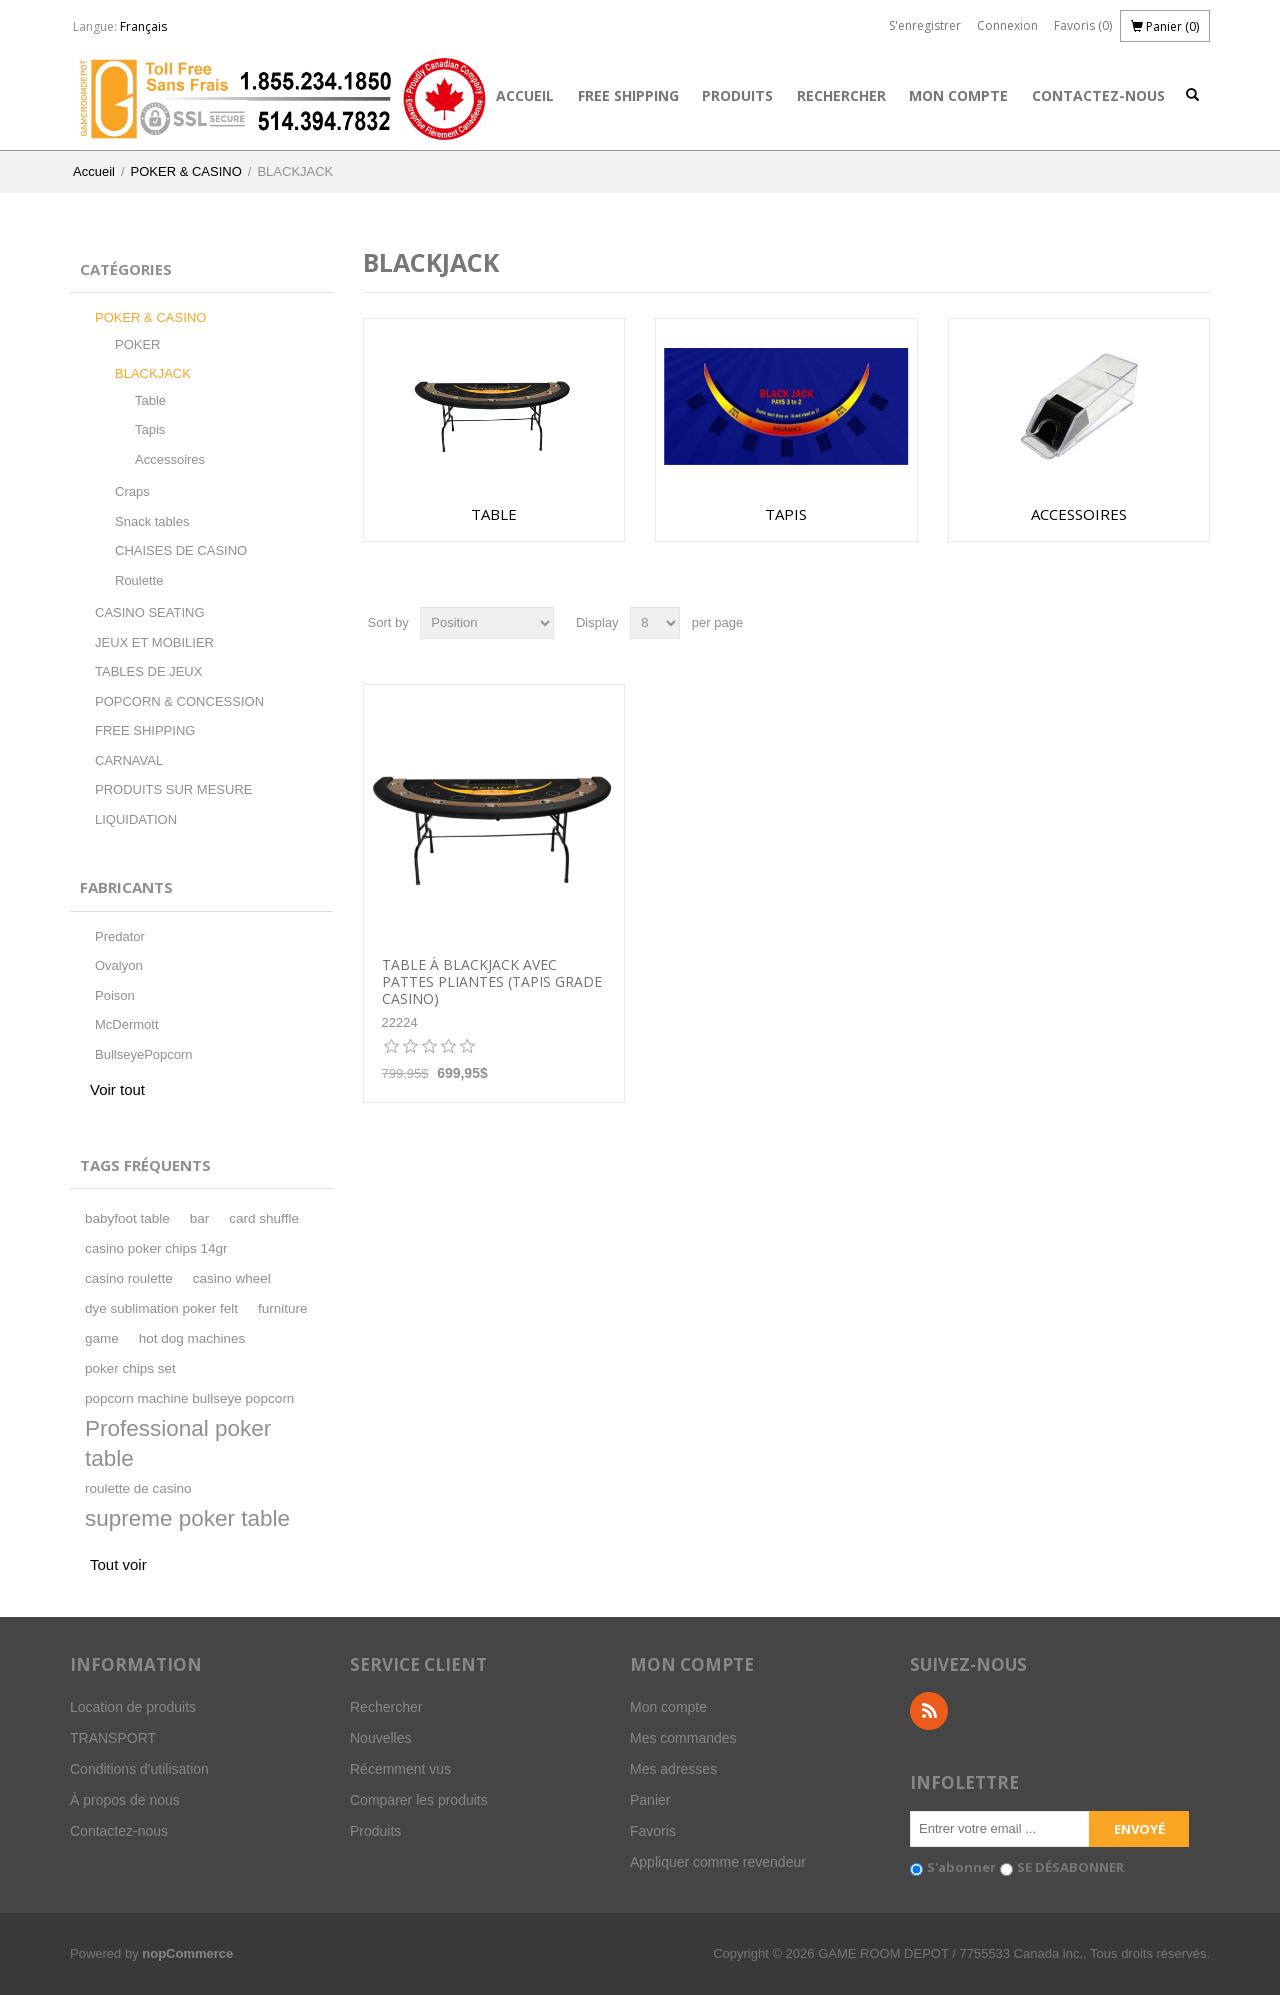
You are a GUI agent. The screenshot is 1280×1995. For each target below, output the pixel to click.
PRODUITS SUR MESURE (173, 789)
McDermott (127, 1024)
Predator (120, 936)
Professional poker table (178, 1443)
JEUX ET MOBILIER (154, 642)
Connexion (1007, 25)
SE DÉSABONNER (1070, 1867)
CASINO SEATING (150, 612)
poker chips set (130, 1368)
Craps (132, 491)
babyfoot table (127, 1218)
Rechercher (841, 95)
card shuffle (264, 1218)
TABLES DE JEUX (148, 671)
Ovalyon (119, 965)
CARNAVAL (129, 760)
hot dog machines (192, 1338)
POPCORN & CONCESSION (179, 701)
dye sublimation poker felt (161, 1308)
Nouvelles (380, 1738)
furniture (283, 1308)
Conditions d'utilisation (139, 1769)
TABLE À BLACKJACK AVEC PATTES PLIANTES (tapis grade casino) (492, 982)
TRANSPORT (113, 1738)
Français (143, 26)
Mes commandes (683, 1738)
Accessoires (170, 459)
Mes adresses (673, 1769)
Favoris (653, 1831)
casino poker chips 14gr (156, 1248)
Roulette (139, 580)
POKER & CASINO (186, 171)
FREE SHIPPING (628, 95)
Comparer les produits (419, 1800)
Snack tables (152, 521)
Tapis (150, 429)
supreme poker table (187, 1518)
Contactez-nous (1098, 95)
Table (150, 400)
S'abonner (961, 1867)
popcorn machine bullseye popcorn (189, 1398)
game (102, 1338)
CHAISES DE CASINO (181, 550)
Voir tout (117, 1089)
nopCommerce (187, 1953)
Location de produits (133, 1707)
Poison (115, 995)
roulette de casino (138, 1488)
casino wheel (232, 1278)
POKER (138, 344)
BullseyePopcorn (144, 1054)
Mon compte (958, 95)
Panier (650, 1800)
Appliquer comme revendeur (718, 1862)
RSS (929, 1711)
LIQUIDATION (136, 819)
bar (200, 1218)
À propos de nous (125, 1800)
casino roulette (129, 1278)
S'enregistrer (925, 25)
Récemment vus (400, 1769)
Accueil (525, 95)
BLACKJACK (153, 373)
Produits (737, 95)
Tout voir (118, 1564)
